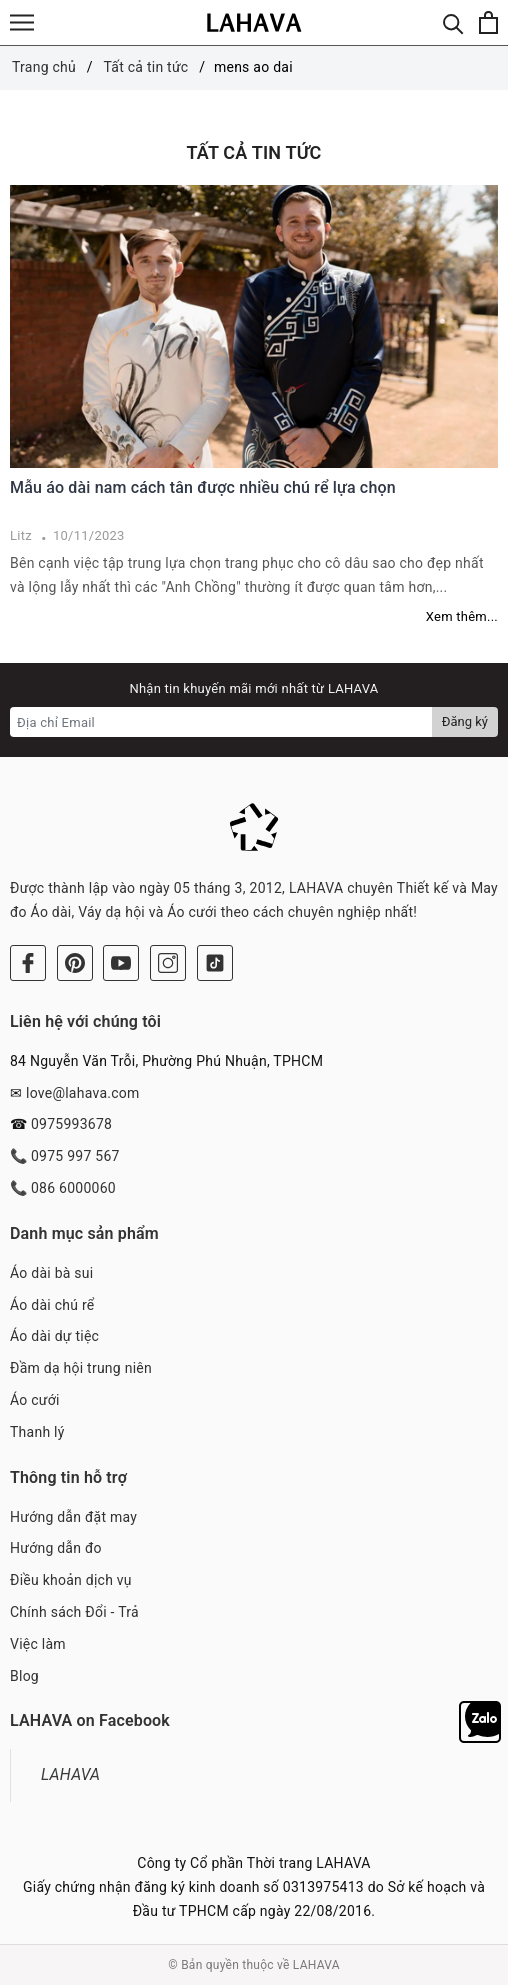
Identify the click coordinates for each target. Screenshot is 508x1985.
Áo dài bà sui (51, 1273)
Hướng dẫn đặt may (73, 1517)
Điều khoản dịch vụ (71, 1580)
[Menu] (22, 22)
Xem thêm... (462, 616)
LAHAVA (70, 1774)
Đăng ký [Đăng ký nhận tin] (465, 721)
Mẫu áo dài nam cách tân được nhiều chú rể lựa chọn (203, 487)
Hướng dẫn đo (56, 1548)
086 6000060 (73, 1188)
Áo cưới (35, 1400)
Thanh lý (37, 1432)
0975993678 (71, 1124)
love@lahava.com (83, 1093)
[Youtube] (121, 963)
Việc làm (38, 1644)
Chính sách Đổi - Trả (74, 1612)
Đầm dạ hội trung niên (81, 1368)
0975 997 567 (75, 1156)
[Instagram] (168, 963)
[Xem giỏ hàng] (488, 22)
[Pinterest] (75, 963)
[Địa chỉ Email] (221, 722)
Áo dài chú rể (52, 1305)
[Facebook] (28, 963)
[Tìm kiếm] (453, 22)
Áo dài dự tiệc (54, 1336)
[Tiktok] (215, 963)
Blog (24, 1676)
